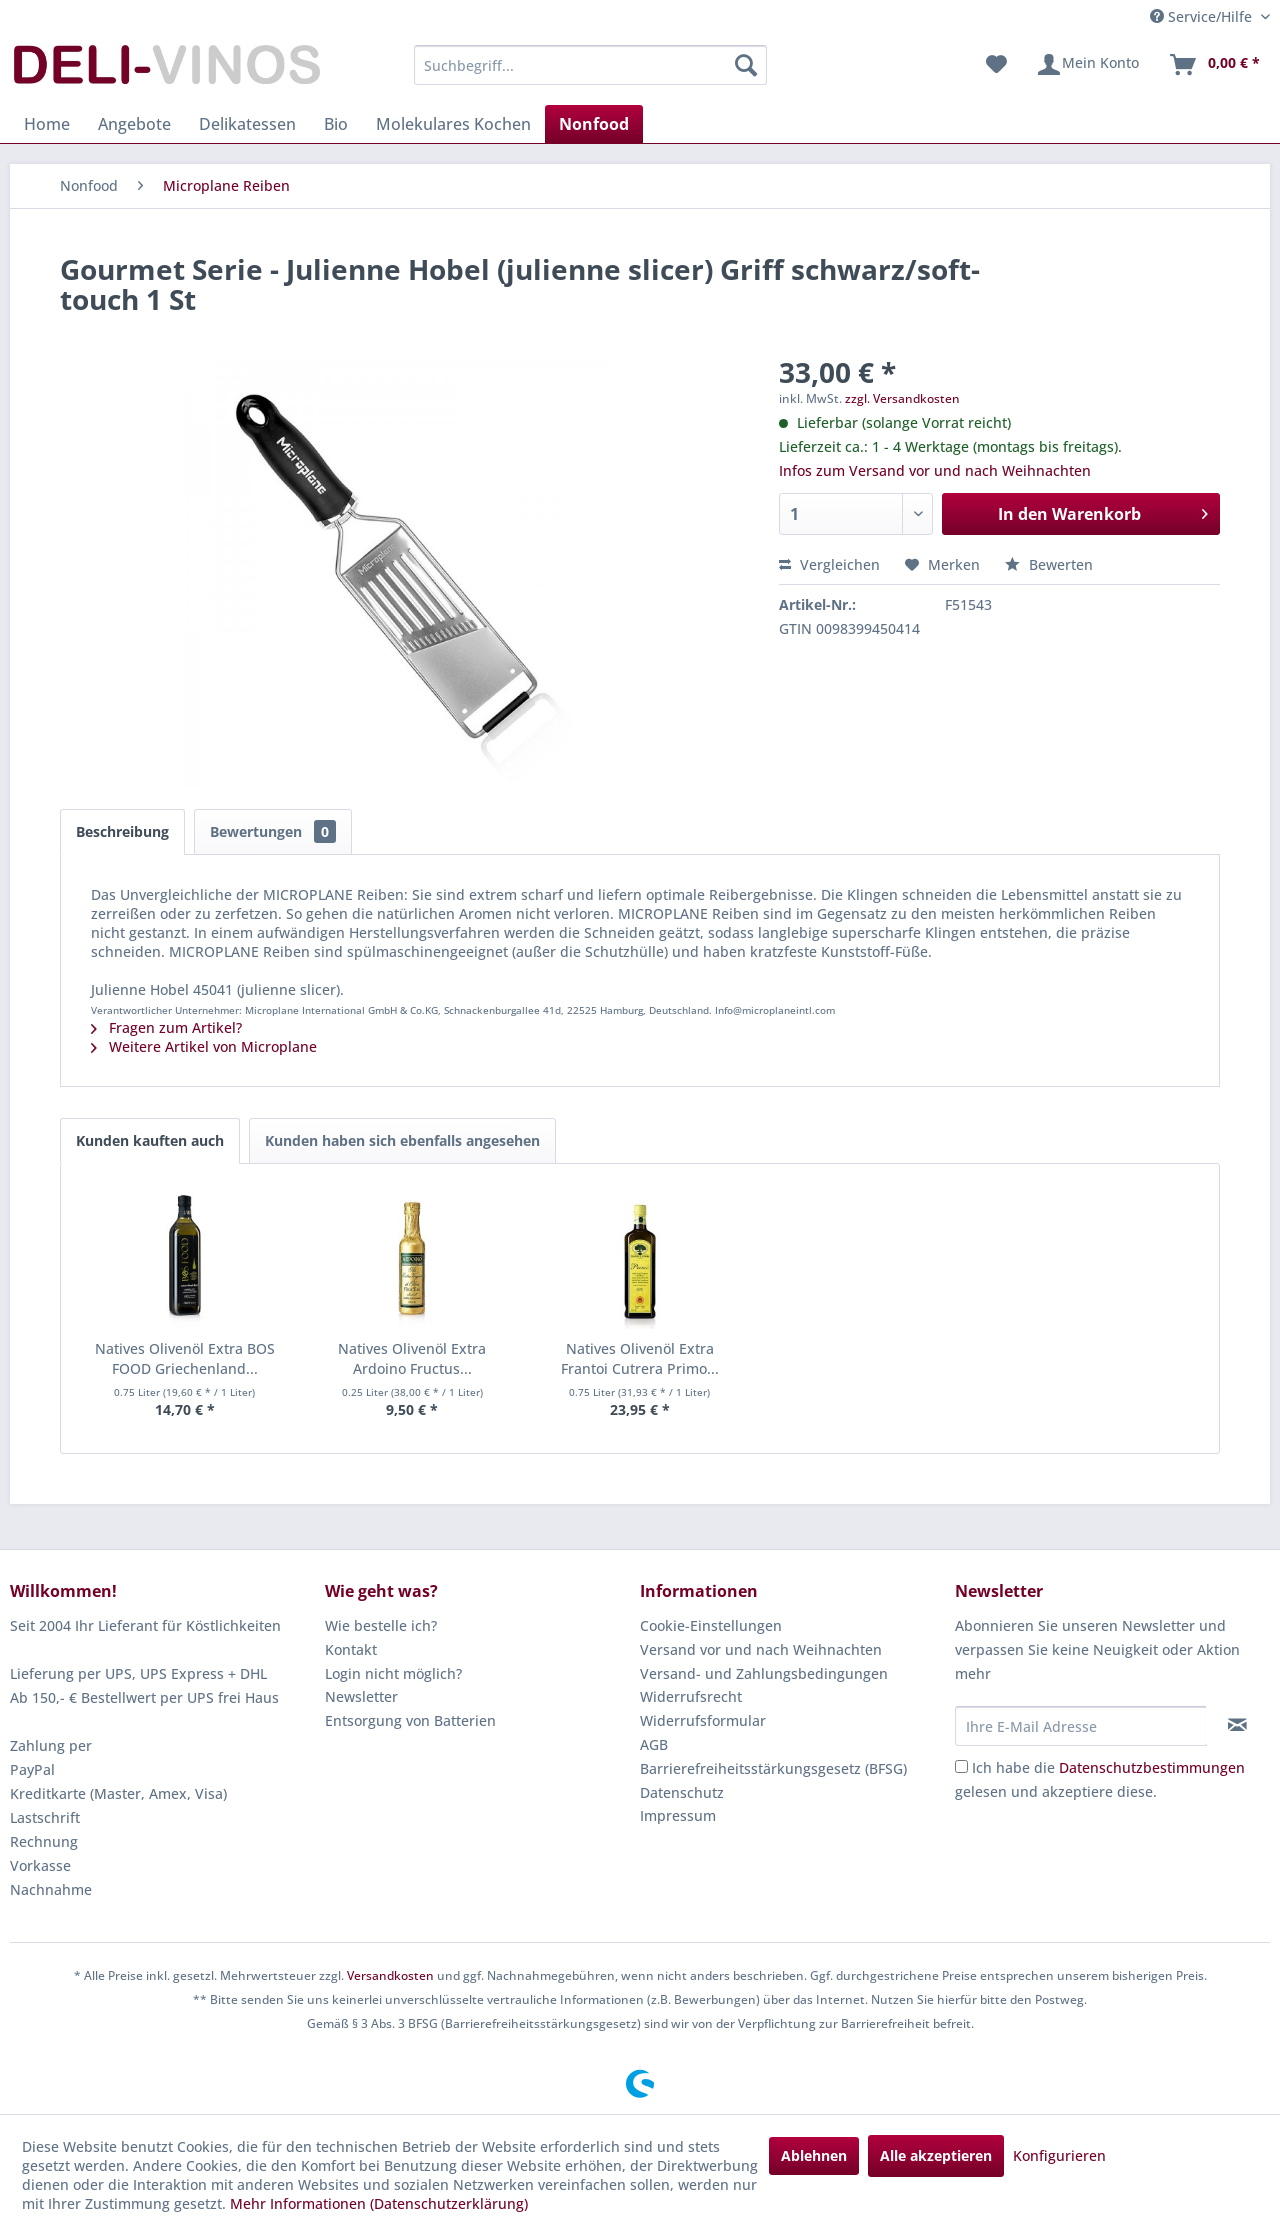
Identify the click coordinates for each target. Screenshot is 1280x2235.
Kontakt (351, 1649)
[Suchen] (746, 65)
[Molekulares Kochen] (453, 124)
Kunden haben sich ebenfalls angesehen (402, 1140)
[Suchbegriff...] (590, 65)
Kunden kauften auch (150, 1140)
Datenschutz (682, 1792)
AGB (654, 1744)
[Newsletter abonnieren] (1237, 1725)
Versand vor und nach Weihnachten (761, 1649)
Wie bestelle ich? (381, 1625)
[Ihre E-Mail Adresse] (1081, 1726)
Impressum (678, 1815)
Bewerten (1049, 564)
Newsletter (361, 1696)
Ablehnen (814, 2155)
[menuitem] (590, 65)
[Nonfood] (594, 124)
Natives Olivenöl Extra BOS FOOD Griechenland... (185, 1358)
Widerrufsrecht (691, 1696)
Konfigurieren (1059, 2155)
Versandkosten (390, 1975)
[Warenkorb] (1214, 65)
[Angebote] (134, 124)
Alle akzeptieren (936, 2155)
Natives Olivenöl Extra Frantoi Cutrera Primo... (640, 1358)
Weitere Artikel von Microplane (204, 1046)
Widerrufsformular (703, 1720)
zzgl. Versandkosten (902, 398)
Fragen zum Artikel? (166, 1027)
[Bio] (336, 124)
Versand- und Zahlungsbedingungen (764, 1673)
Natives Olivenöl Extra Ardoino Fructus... (412, 1358)
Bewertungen (273, 831)
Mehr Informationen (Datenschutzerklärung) (379, 2203)
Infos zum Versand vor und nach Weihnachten (935, 470)
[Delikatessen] (247, 124)
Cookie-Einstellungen (711, 1625)
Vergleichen (829, 564)
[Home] (47, 124)
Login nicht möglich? (393, 1673)
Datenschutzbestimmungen (1152, 1767)
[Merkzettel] (996, 65)
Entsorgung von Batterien (410, 1720)
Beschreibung (122, 831)
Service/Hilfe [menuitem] (1203, 16)
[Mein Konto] (1087, 65)
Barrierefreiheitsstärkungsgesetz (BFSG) (773, 1768)
